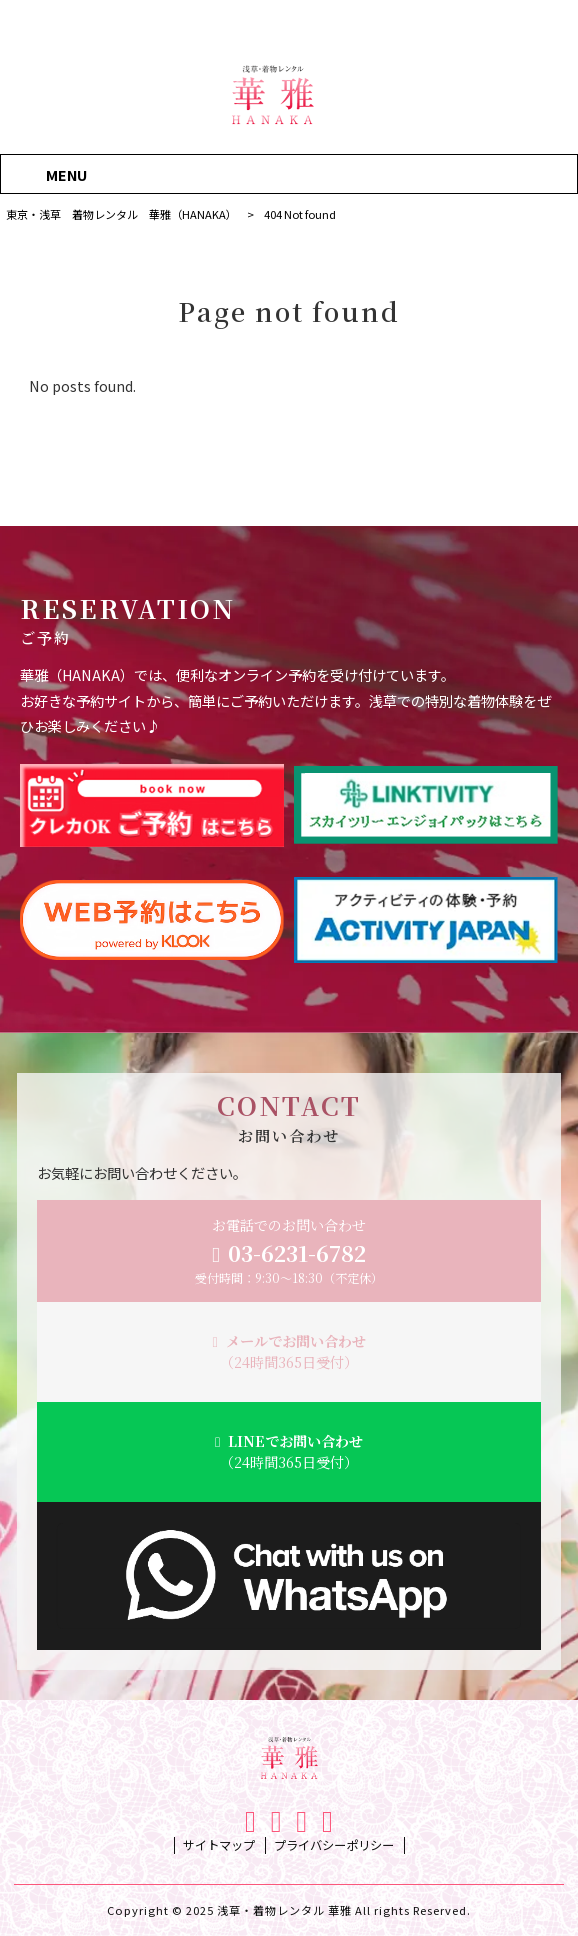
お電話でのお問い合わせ (289, 1251)
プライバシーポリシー (334, 1845)
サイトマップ (219, 1845)
